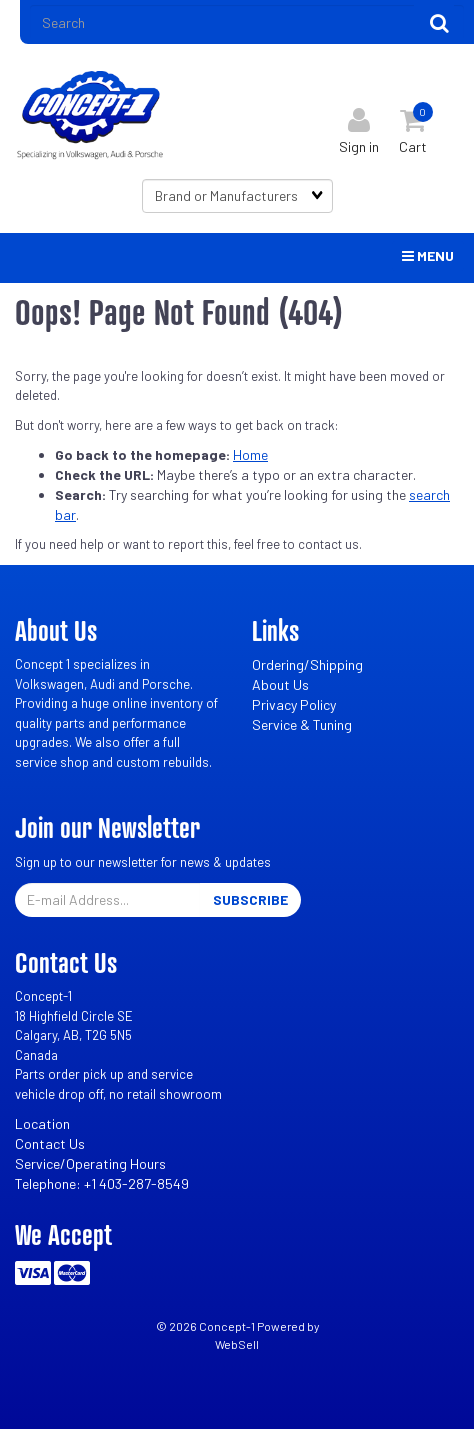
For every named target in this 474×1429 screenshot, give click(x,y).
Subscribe (250, 899)
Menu (428, 255)
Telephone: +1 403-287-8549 (102, 1183)
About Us (280, 684)
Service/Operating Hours (90, 1163)
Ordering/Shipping (307, 664)
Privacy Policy (294, 704)
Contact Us (50, 1143)
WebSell (237, 1344)
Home (250, 454)
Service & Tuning (302, 724)
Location (42, 1123)
